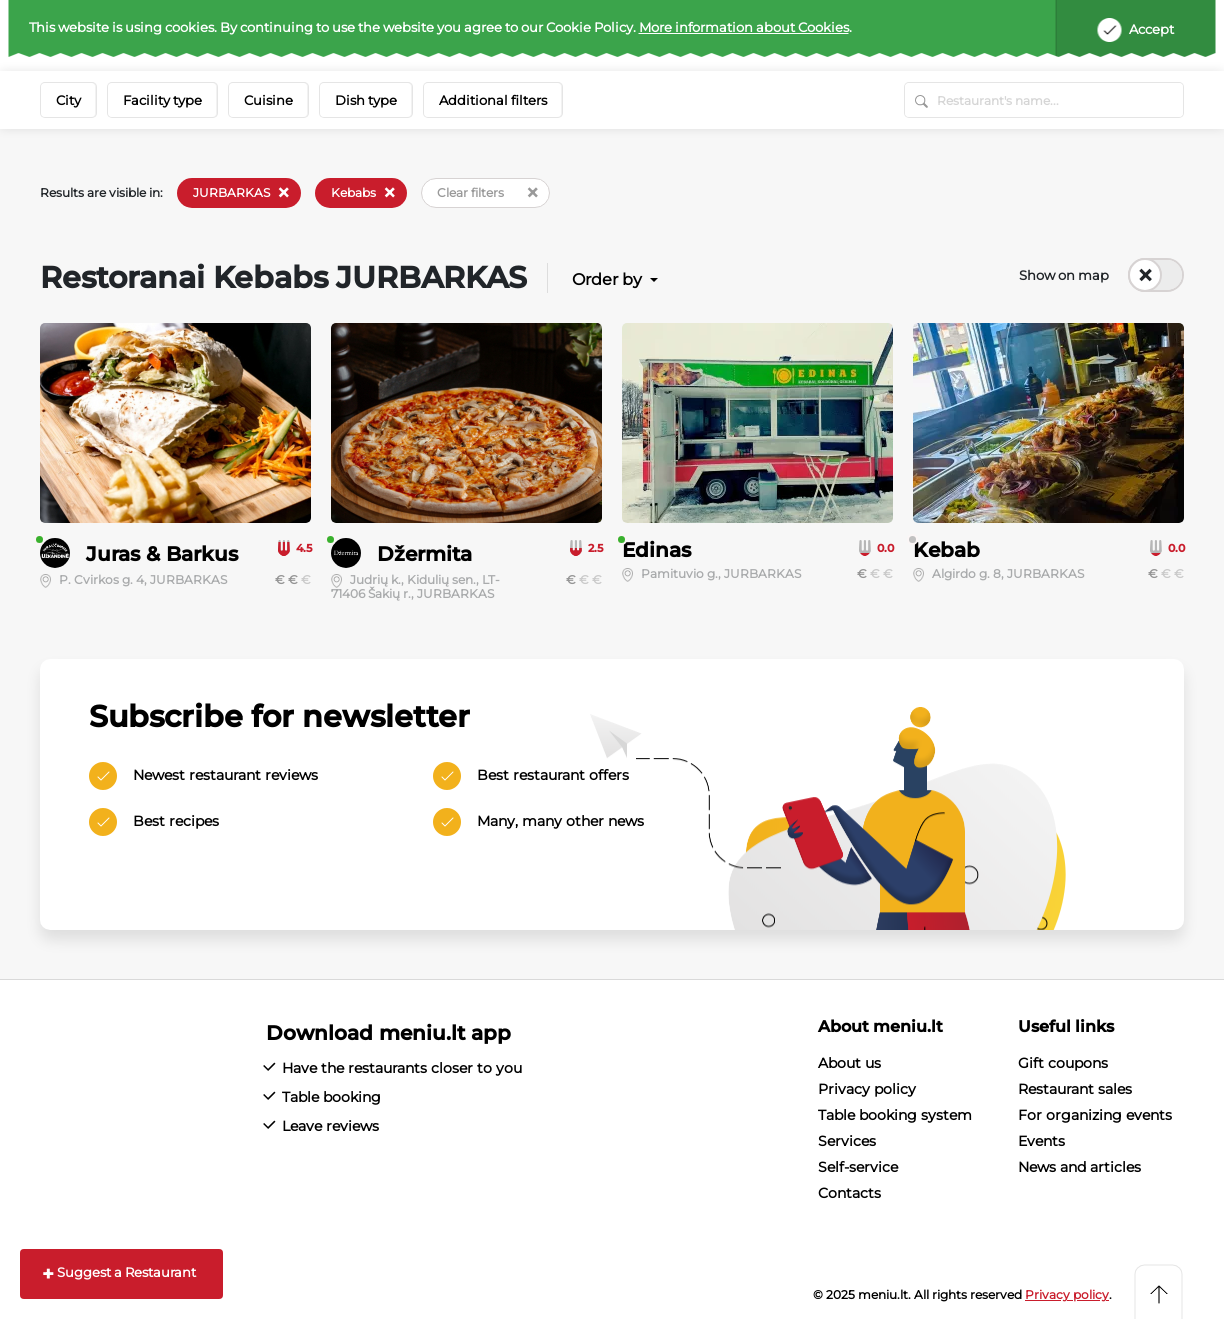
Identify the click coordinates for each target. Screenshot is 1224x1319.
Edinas (656, 550)
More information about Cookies (744, 27)
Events (1041, 1141)
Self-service (858, 1167)
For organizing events (1095, 1115)
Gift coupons (1063, 1063)
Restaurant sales (1075, 1089)
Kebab (946, 550)
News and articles (1079, 1167)
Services (847, 1141)
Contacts (849, 1193)
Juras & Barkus (162, 554)
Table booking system (895, 1115)
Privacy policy (867, 1089)
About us (849, 1063)
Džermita (424, 554)
